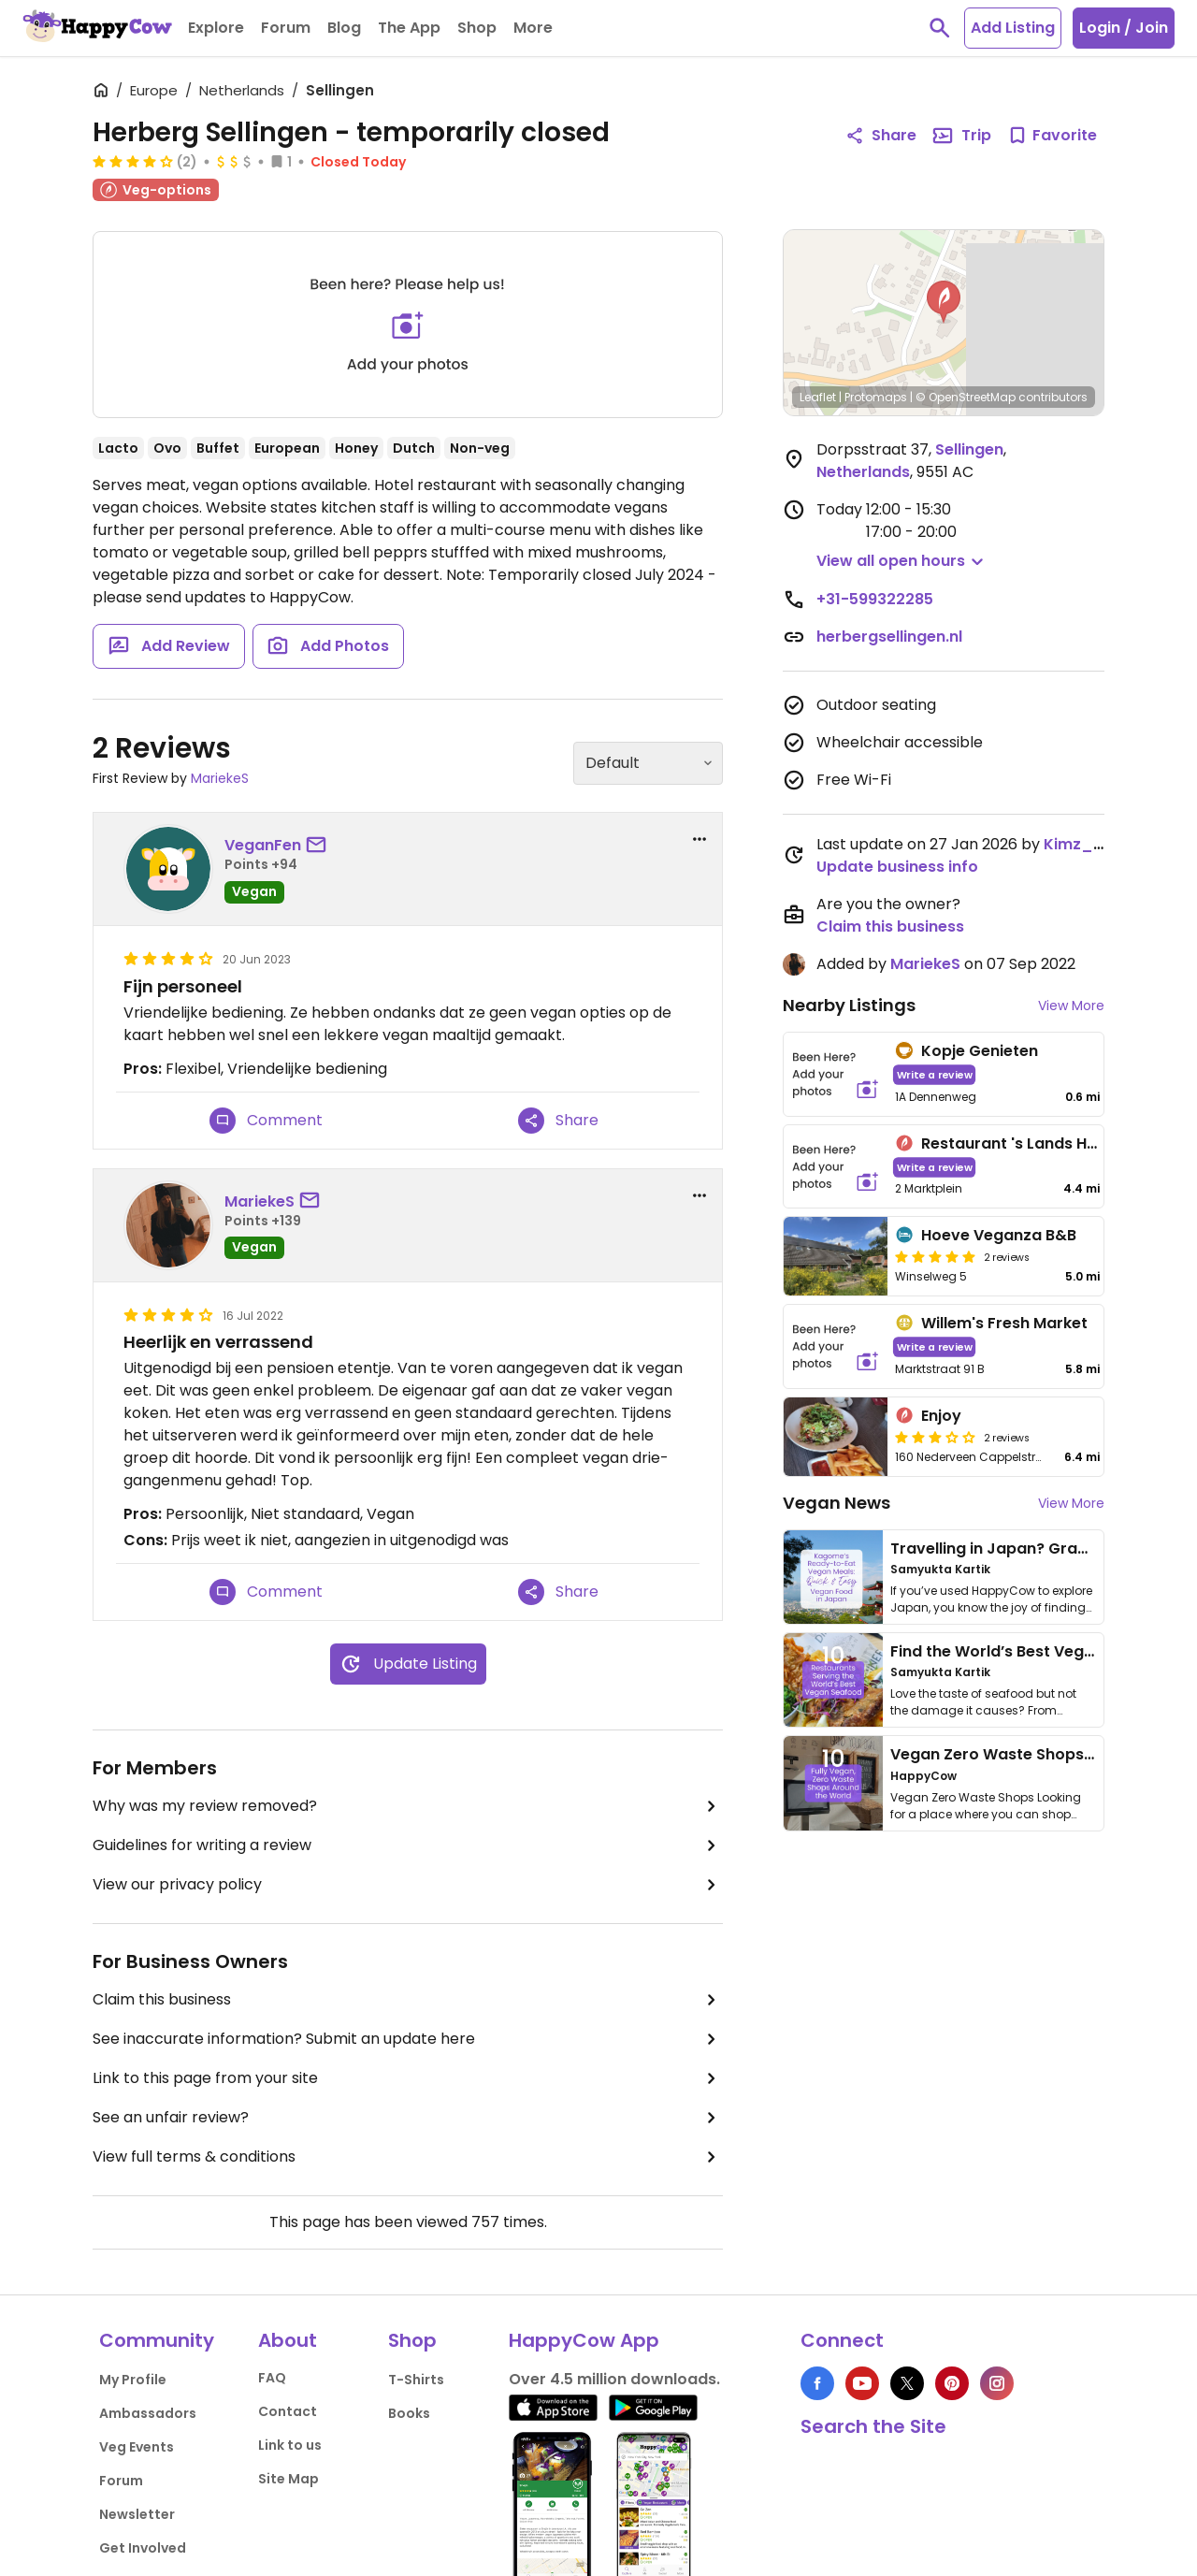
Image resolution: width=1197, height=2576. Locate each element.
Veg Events (136, 2447)
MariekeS (220, 778)
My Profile (132, 2379)
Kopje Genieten (979, 1051)
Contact (287, 2411)
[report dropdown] (699, 839)
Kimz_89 (1078, 844)
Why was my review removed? (408, 1806)
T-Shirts (416, 2379)
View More (1071, 1005)
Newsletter (137, 2514)
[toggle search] (940, 28)
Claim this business (408, 2000)
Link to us (290, 2445)
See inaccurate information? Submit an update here (408, 2039)
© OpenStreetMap (966, 397)
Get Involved (142, 2548)
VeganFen (262, 845)
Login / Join (1123, 27)
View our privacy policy (408, 1885)
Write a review (935, 1074)
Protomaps (875, 397)
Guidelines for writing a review (408, 1845)
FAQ (272, 2377)
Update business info (897, 866)
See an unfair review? (408, 2117)
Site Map (288, 2478)
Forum (121, 2480)
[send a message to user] (320, 845)
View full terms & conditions (408, 2157)
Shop (412, 2340)
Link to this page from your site (408, 2078)
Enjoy (941, 1415)
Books (409, 2413)
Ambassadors (147, 2413)
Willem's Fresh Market (1004, 1323)
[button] (943, 302)
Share (558, 1120)
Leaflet (818, 397)
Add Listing (1013, 27)
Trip (961, 135)
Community (156, 2340)
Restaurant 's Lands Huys (1017, 1143)
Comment (266, 1120)
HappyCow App (584, 2340)
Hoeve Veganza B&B (998, 1235)
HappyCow (923, 1776)
